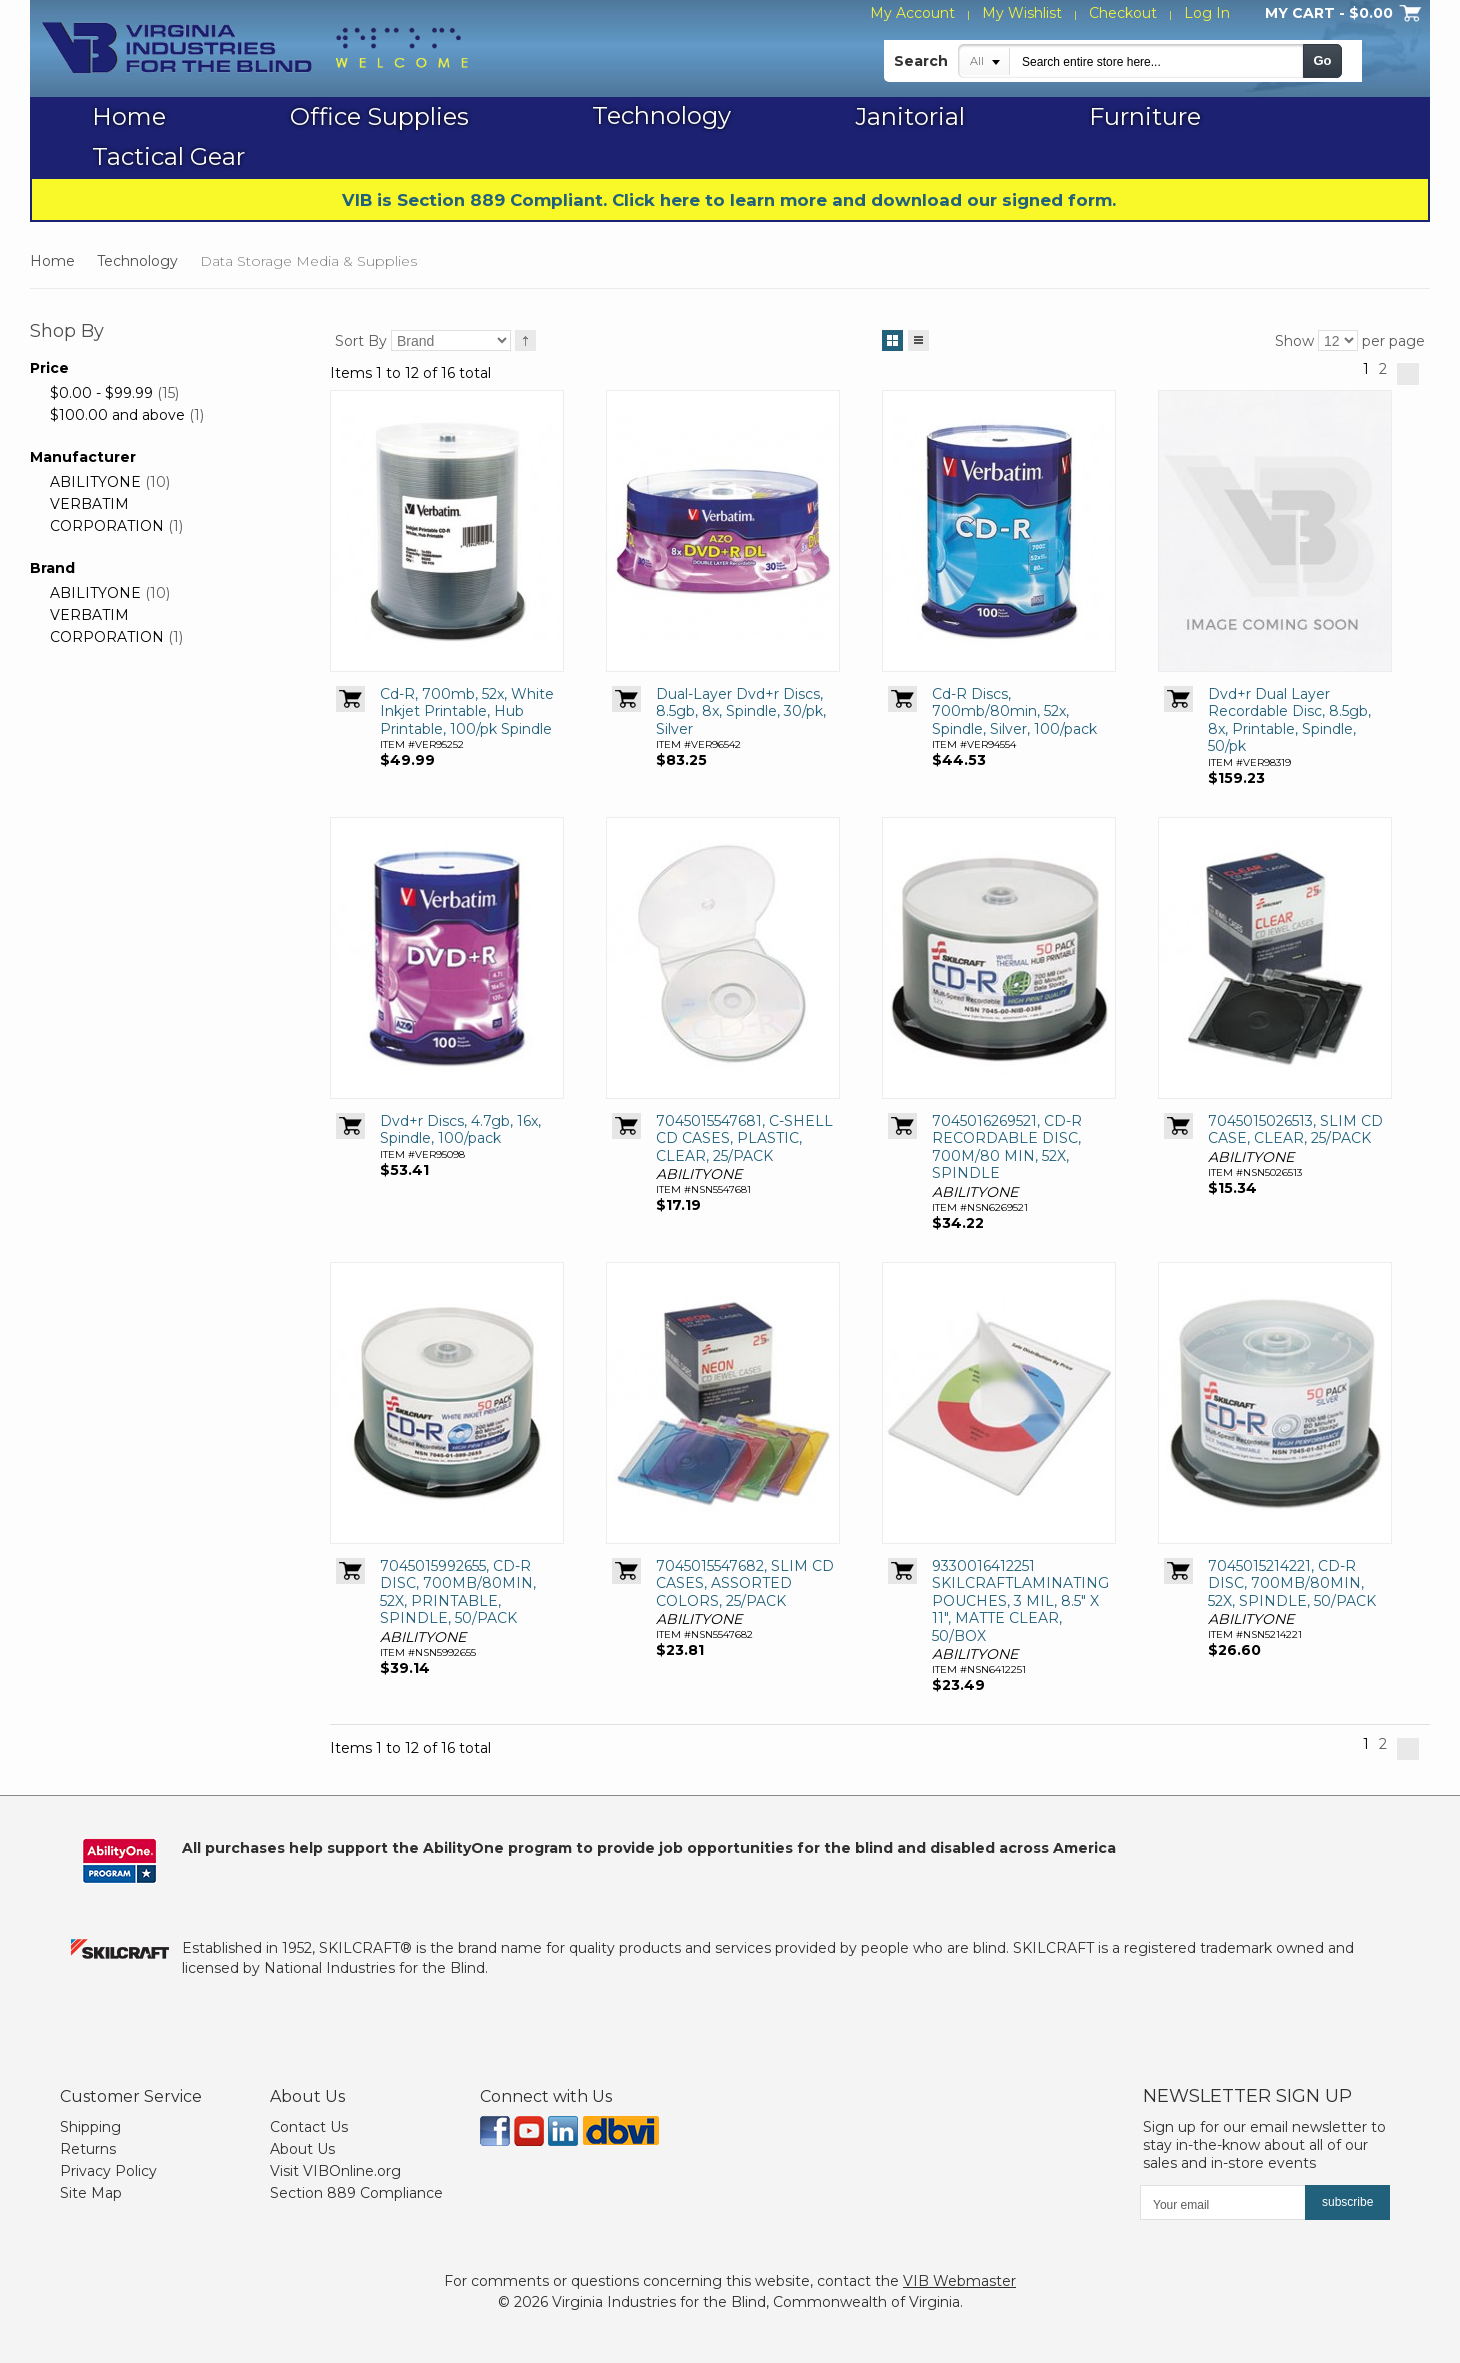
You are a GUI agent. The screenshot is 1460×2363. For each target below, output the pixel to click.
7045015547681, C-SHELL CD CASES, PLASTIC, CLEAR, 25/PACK (744, 1138)
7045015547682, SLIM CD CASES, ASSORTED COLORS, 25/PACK (745, 1583)
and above (117, 415)
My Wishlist (1022, 13)
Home (52, 261)
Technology (137, 261)
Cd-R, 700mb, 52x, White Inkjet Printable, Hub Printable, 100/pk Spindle (467, 711)
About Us (302, 2149)
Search (921, 61)
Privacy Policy (108, 2171)
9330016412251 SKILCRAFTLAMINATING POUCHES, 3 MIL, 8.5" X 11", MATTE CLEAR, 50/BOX (1020, 1601)
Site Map (91, 2193)
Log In (1207, 13)
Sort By (361, 341)
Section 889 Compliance (356, 2193)
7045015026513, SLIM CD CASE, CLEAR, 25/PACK (1295, 1130)
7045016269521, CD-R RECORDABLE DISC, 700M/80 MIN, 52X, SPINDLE (1007, 1147)
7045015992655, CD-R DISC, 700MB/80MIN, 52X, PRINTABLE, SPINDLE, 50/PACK (458, 1592)
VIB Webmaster (959, 2281)
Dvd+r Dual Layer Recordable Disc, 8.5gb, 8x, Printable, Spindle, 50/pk (1289, 720)
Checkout (1123, 13)
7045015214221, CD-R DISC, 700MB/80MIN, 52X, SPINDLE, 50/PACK (1292, 1583)
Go (1322, 60)
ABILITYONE (95, 482)
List (918, 337)
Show (1294, 341)
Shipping (90, 2127)
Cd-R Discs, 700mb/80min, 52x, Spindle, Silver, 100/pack (1014, 711)
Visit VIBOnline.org (335, 2171)
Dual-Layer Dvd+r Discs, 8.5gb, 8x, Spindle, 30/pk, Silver (741, 711)
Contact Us (309, 2127)
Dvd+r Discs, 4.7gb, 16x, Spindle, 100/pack (460, 1130)
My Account (912, 13)
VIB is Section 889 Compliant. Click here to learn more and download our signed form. (729, 200)
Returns (88, 2149)
